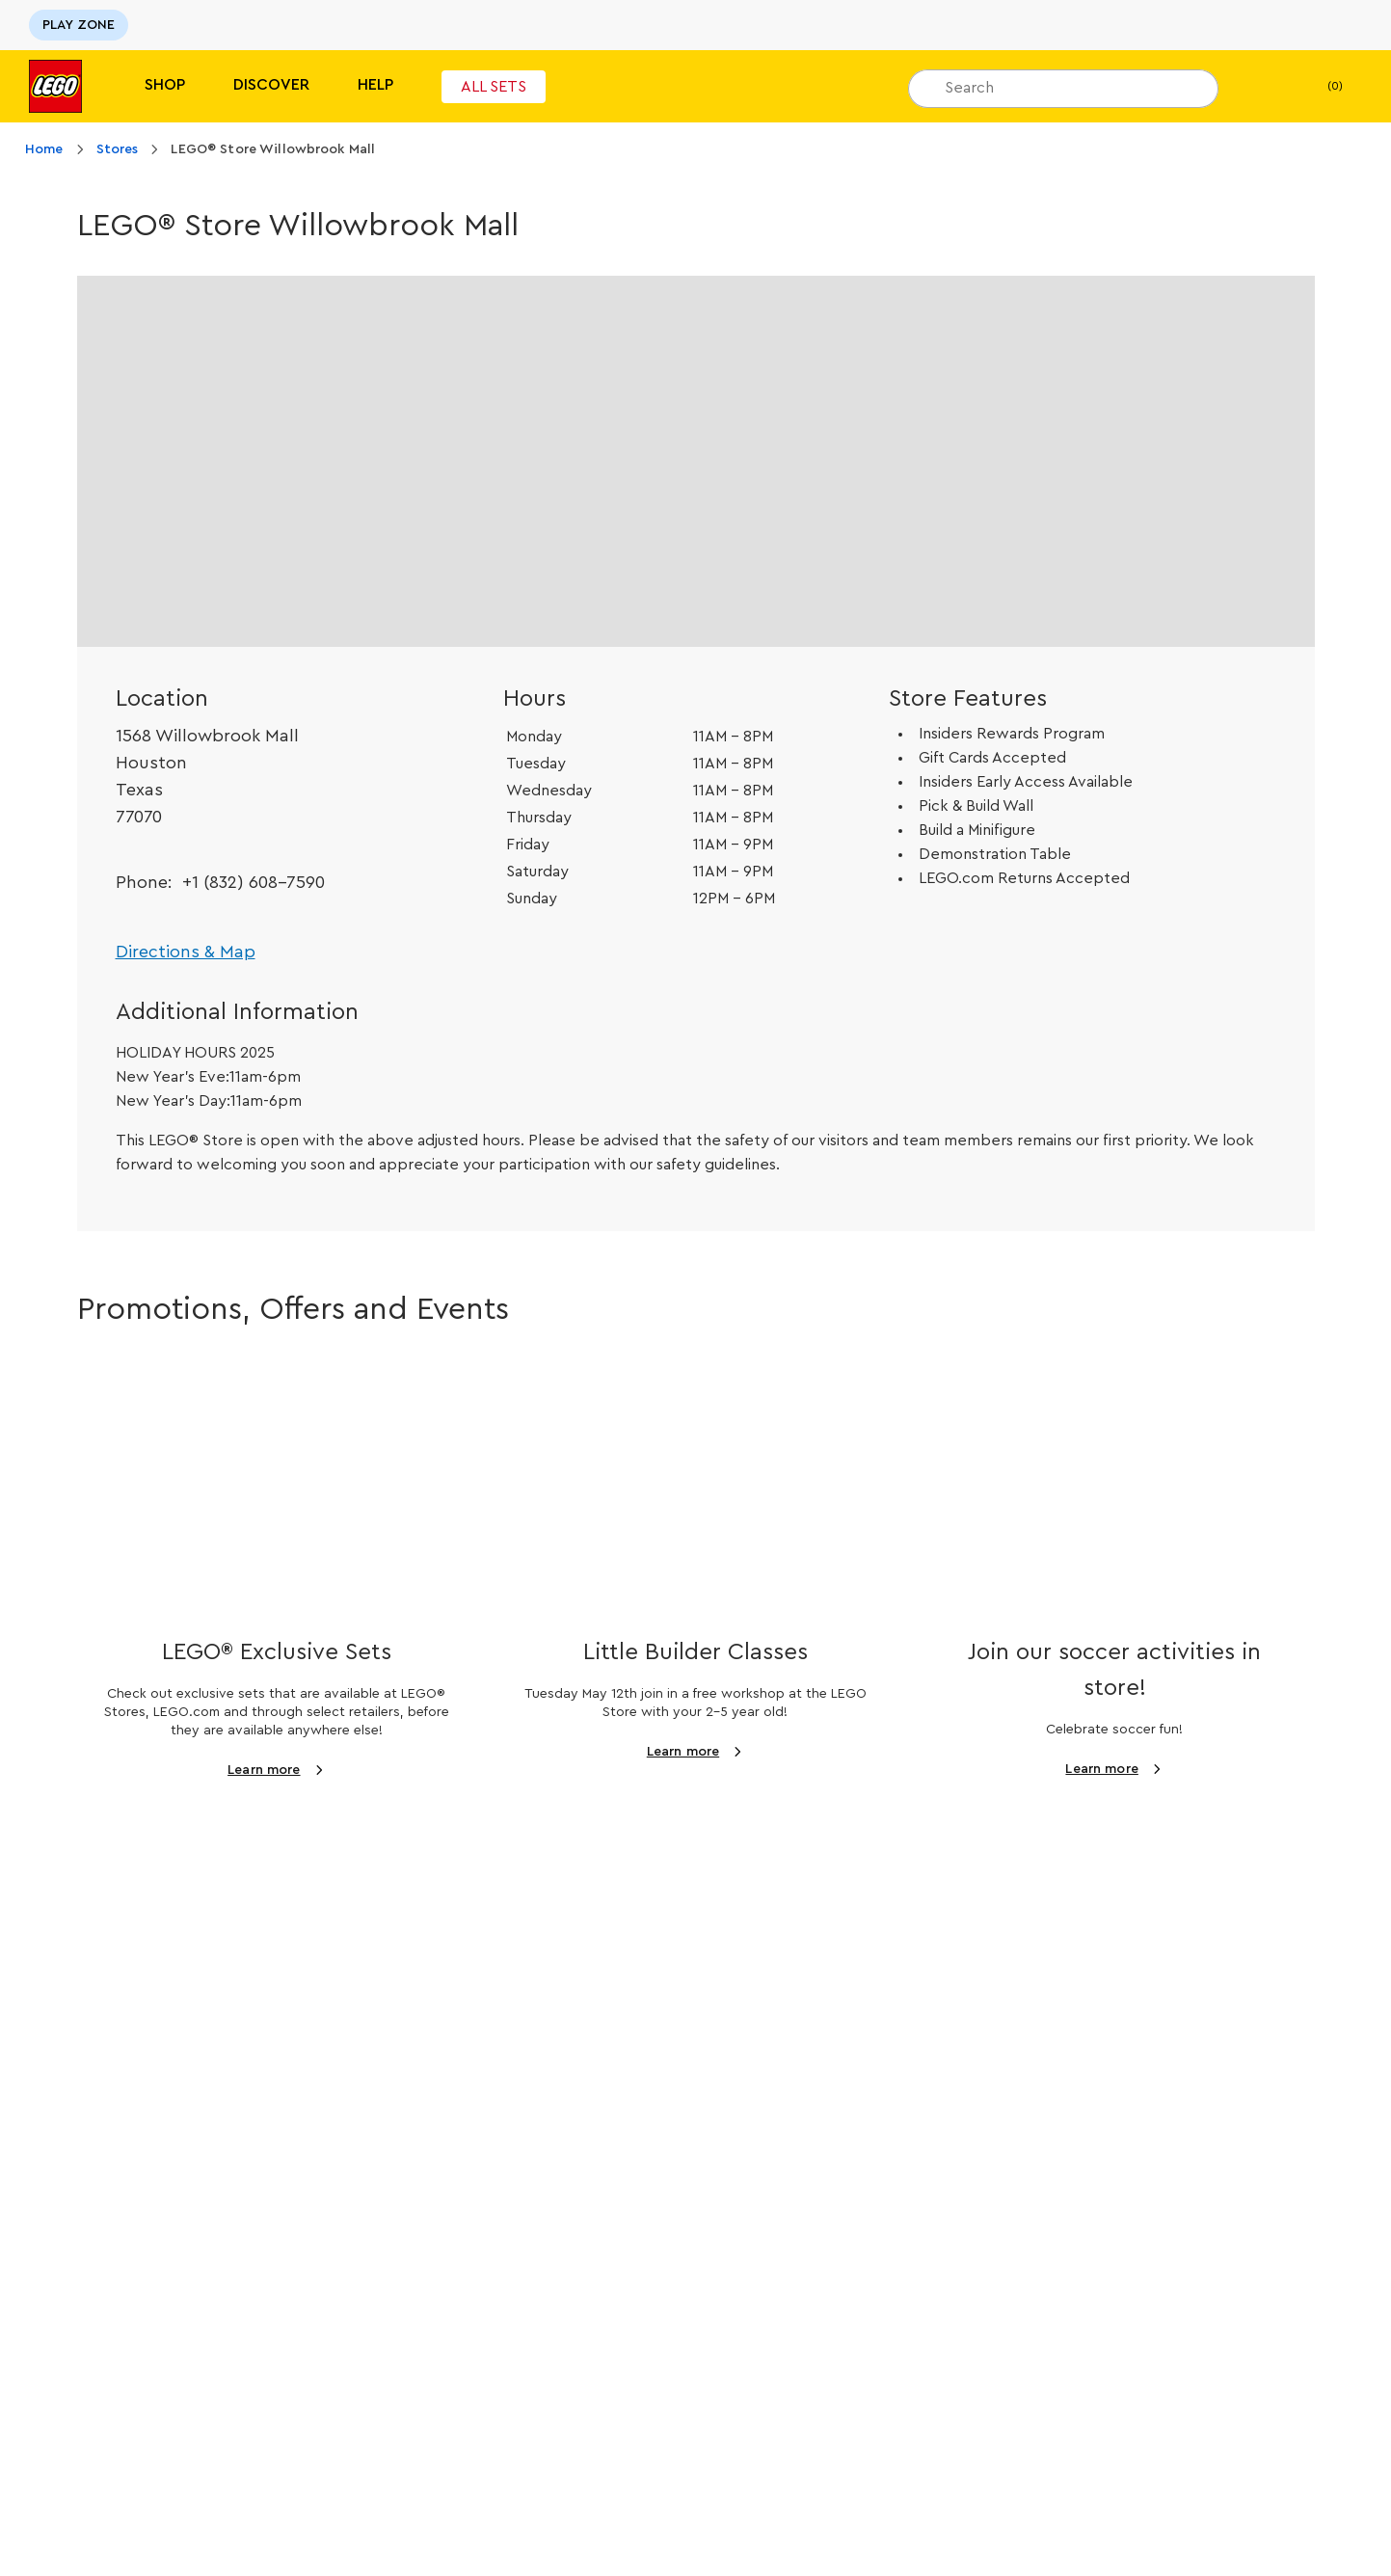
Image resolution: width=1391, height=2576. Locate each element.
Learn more (263, 1770)
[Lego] (55, 86)
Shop (165, 85)
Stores (117, 149)
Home (44, 149)
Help (375, 85)
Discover (271, 85)
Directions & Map (185, 951)
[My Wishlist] (1262, 86)
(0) (1319, 86)
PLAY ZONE (78, 25)
